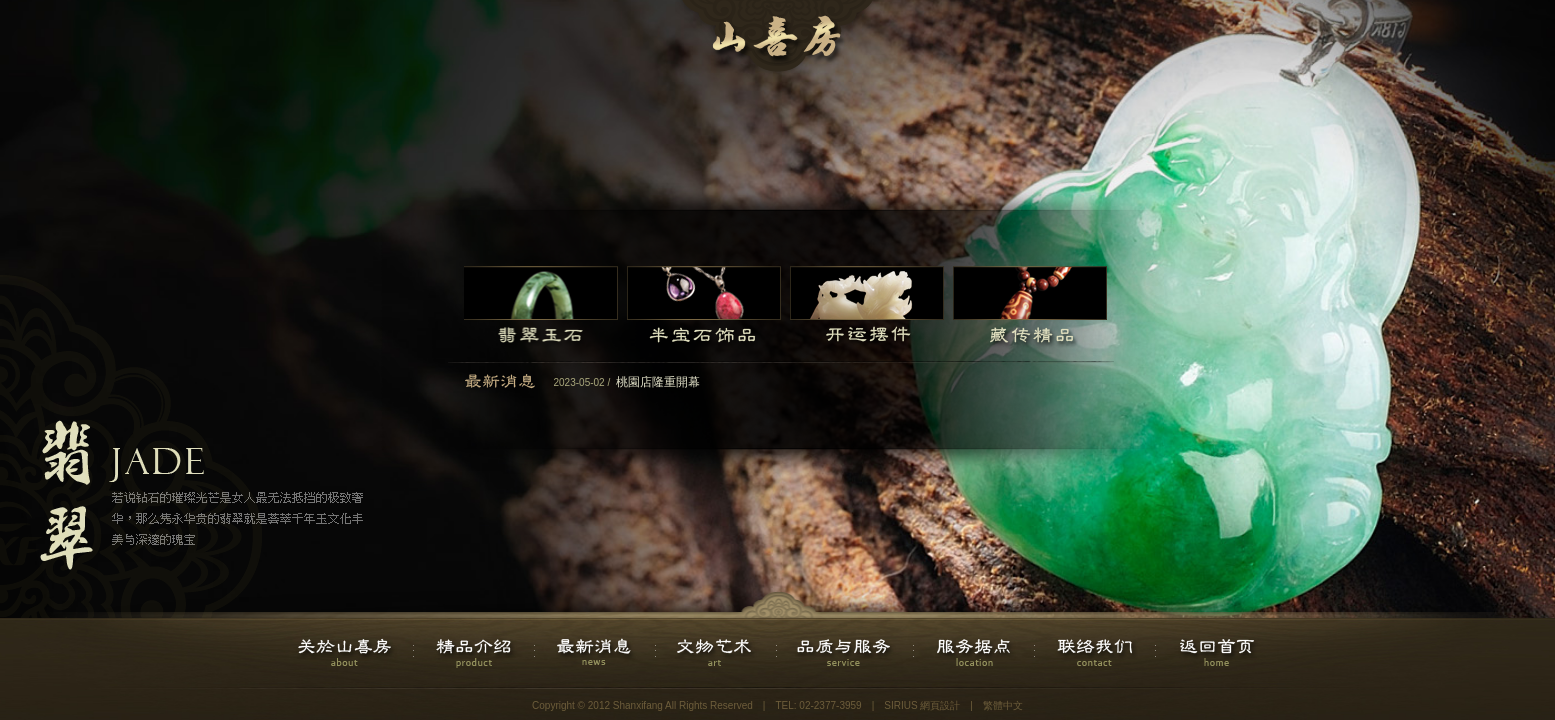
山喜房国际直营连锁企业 (778, 39)
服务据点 (974, 653)
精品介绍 (474, 653)
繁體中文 (1003, 705)
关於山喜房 (346, 653)
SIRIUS (900, 705)
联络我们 (1095, 653)
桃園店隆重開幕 (658, 382)
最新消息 (595, 653)
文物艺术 (716, 653)
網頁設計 (940, 705)
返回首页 (1216, 653)
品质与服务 (845, 653)
